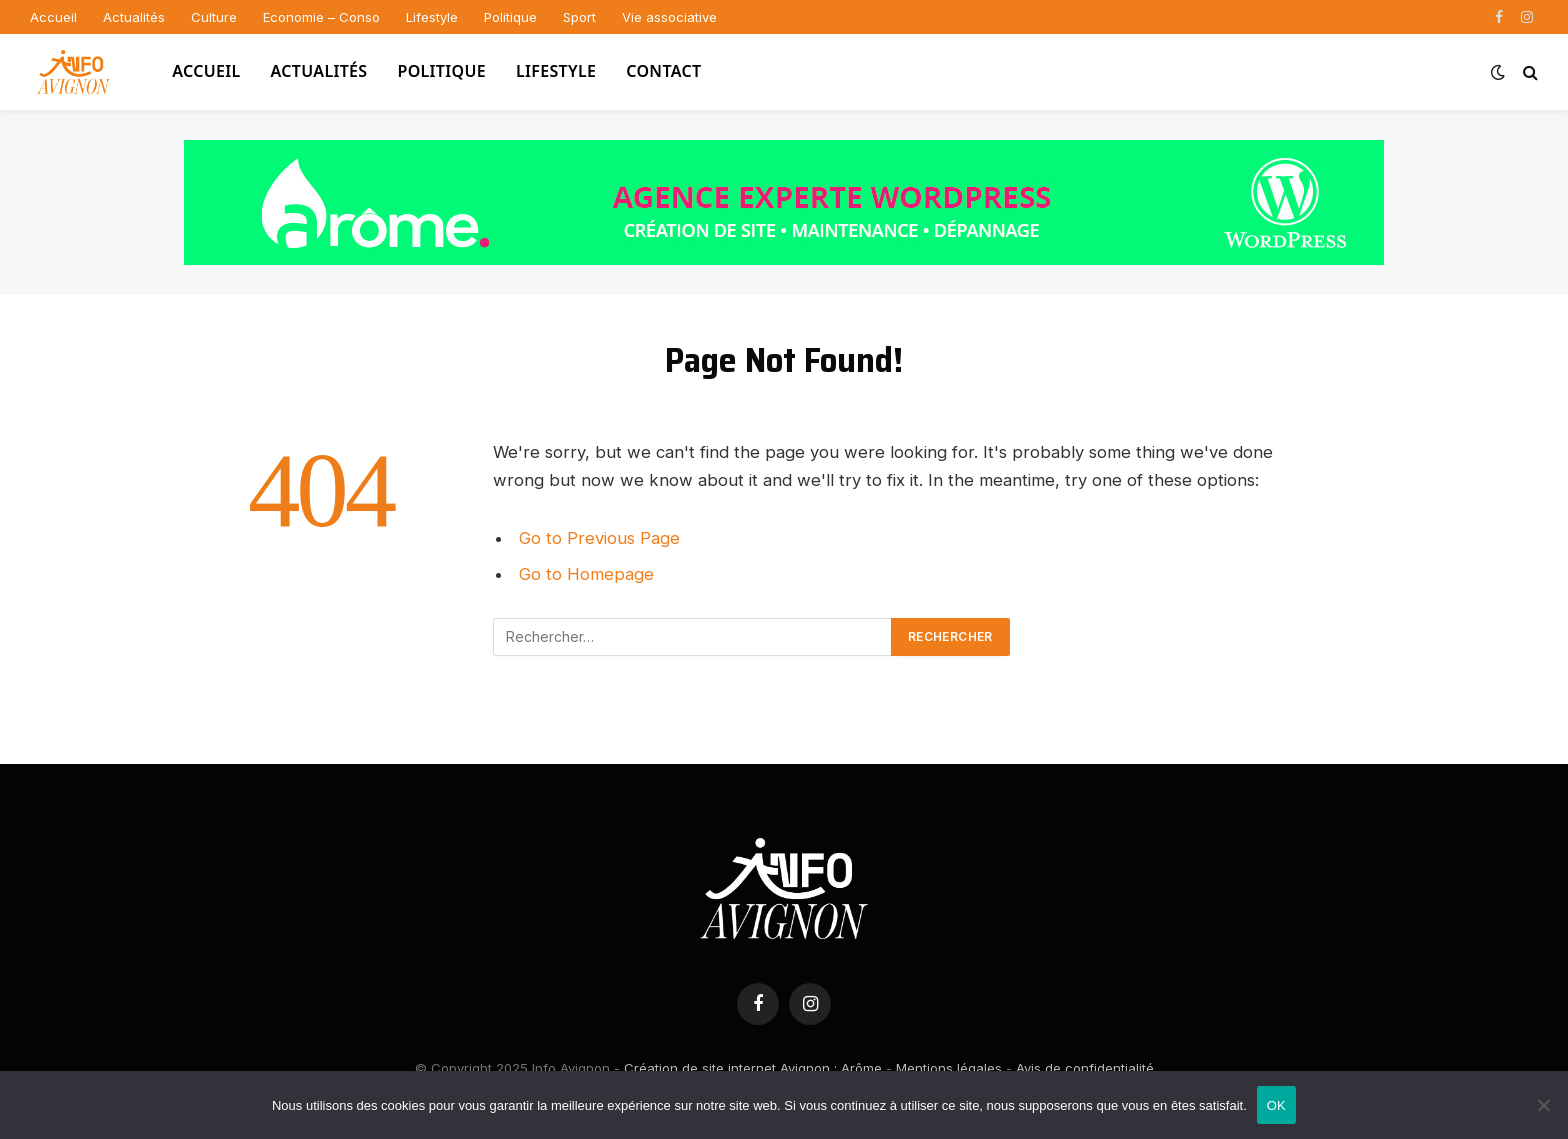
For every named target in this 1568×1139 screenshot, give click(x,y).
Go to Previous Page (599, 538)
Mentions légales (949, 1068)
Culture (214, 17)
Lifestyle (432, 17)
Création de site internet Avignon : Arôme (753, 1068)
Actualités (134, 17)
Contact (663, 71)
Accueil (53, 17)
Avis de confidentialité (1085, 1068)
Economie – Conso (321, 17)
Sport (579, 17)
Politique (510, 17)
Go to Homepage (586, 574)
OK (1276, 1105)
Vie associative (669, 17)
